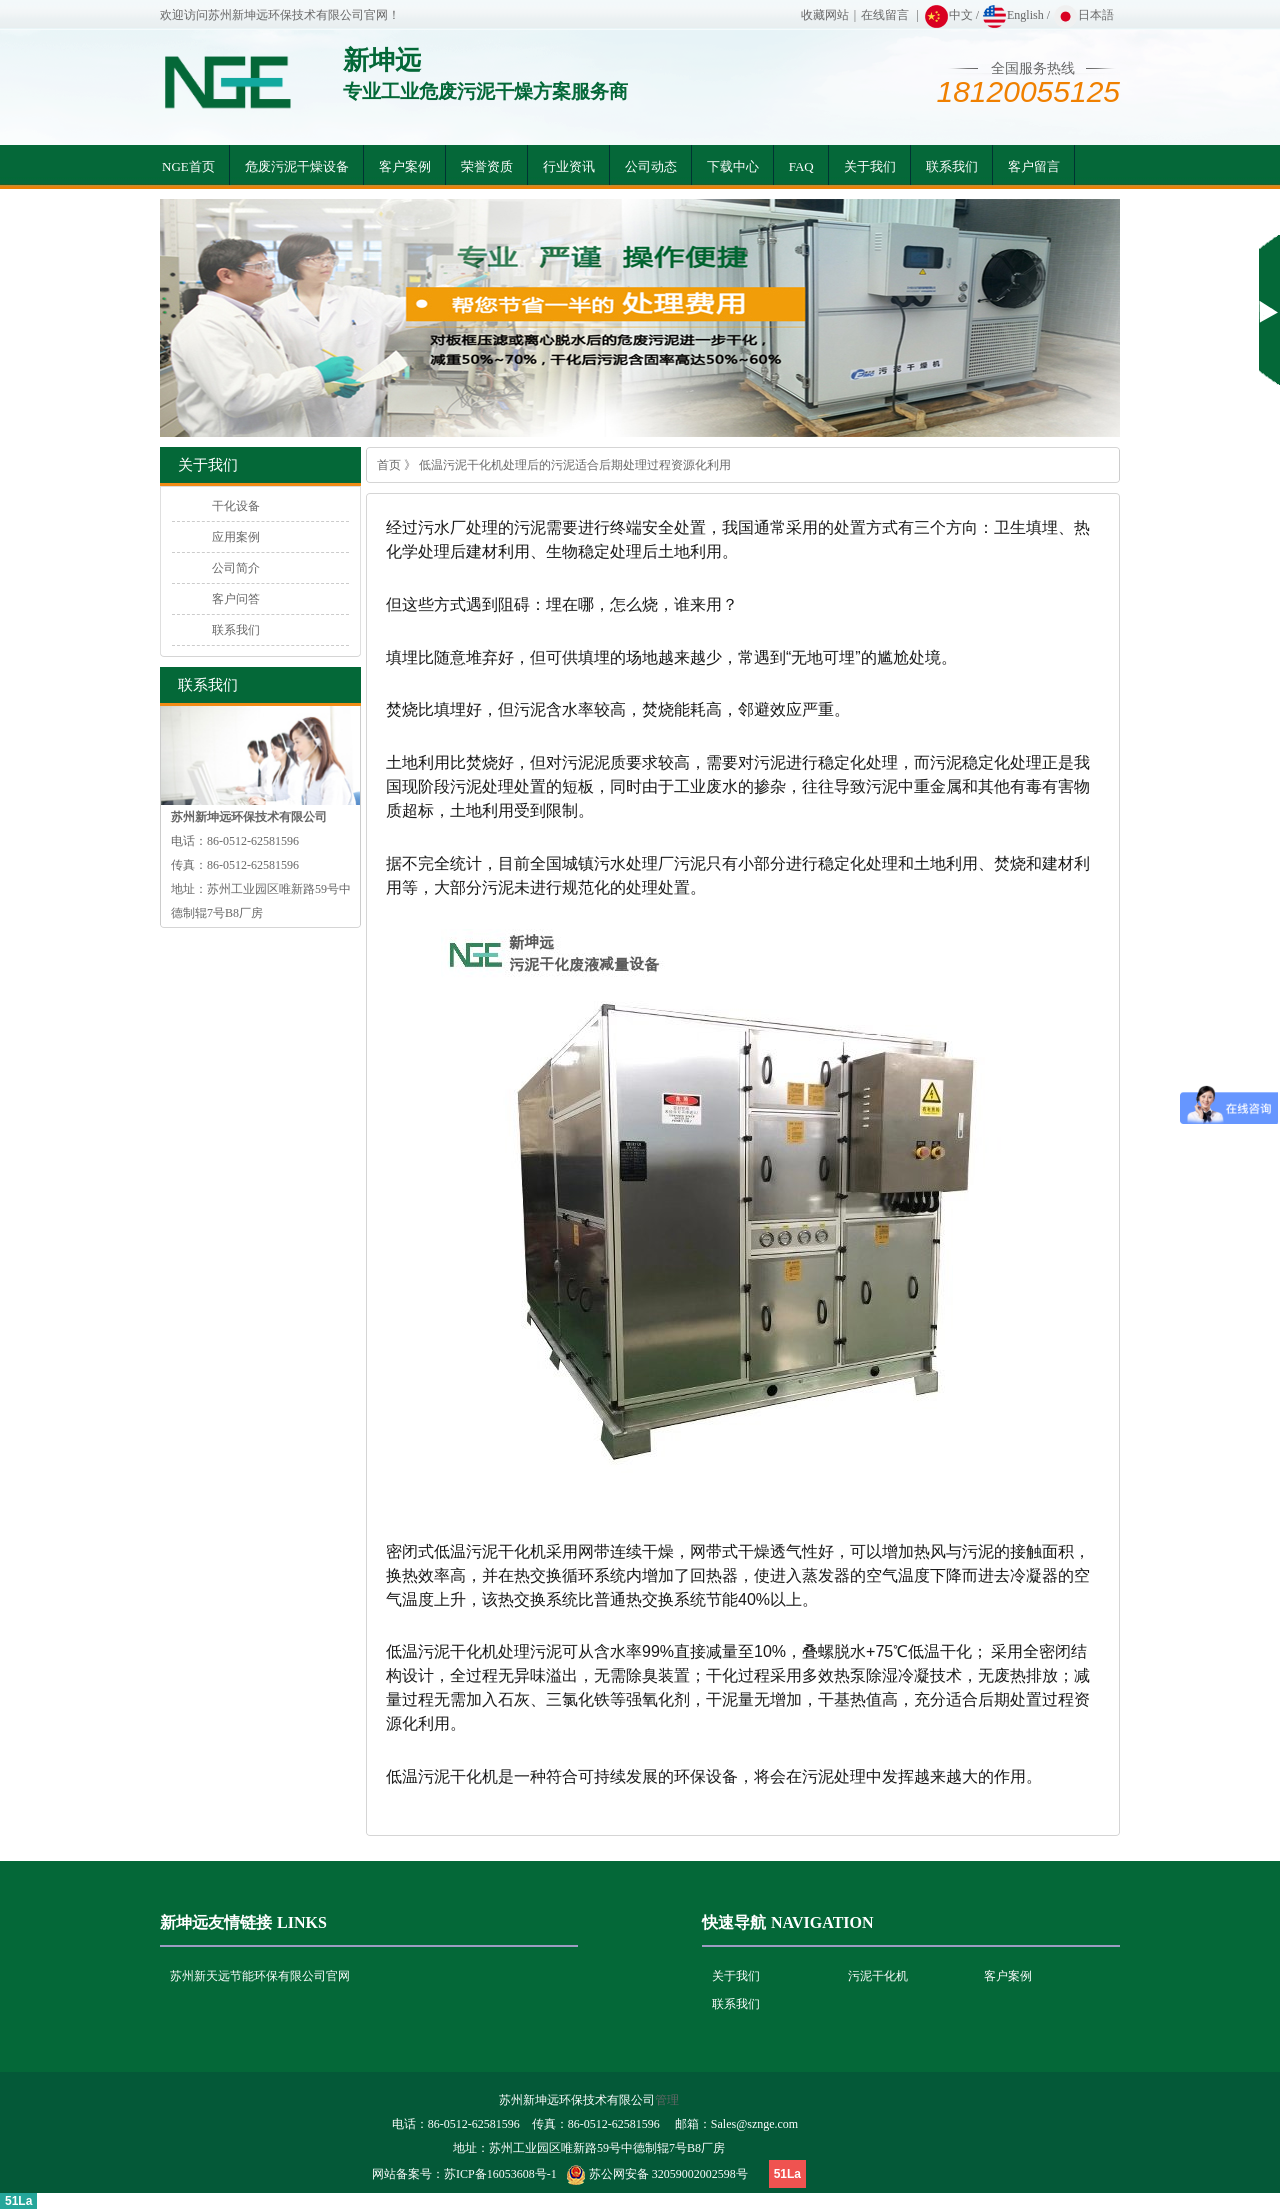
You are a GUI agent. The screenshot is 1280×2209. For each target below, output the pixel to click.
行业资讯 (569, 166)
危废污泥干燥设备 (297, 166)
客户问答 (236, 599)
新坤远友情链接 (216, 1922)
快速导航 (734, 1922)
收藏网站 (825, 15)
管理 (667, 2100)
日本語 (1083, 15)
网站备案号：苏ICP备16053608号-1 (464, 2174)
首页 (389, 465)
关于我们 (870, 166)
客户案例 (405, 166)
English (1013, 15)
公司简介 (236, 568)
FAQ (801, 166)
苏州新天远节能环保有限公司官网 (260, 1976)
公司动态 (651, 166)
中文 (948, 15)
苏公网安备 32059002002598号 (668, 2174)
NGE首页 (188, 166)
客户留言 (1034, 166)
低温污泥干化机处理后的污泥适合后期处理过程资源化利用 (575, 465)
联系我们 (952, 166)
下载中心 (733, 166)
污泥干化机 (878, 1976)
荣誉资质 (487, 166)
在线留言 (885, 15)
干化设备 (236, 506)
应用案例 (236, 537)
